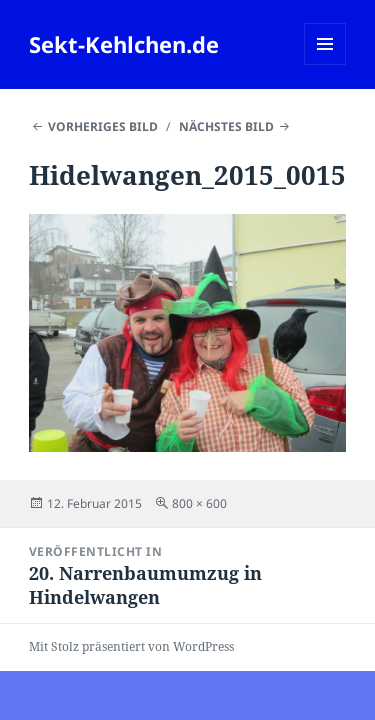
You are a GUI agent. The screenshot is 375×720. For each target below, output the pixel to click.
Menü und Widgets (325, 64)
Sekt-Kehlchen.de (124, 44)
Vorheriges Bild (103, 126)
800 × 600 (199, 503)
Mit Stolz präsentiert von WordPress (131, 646)
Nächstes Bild (226, 126)
